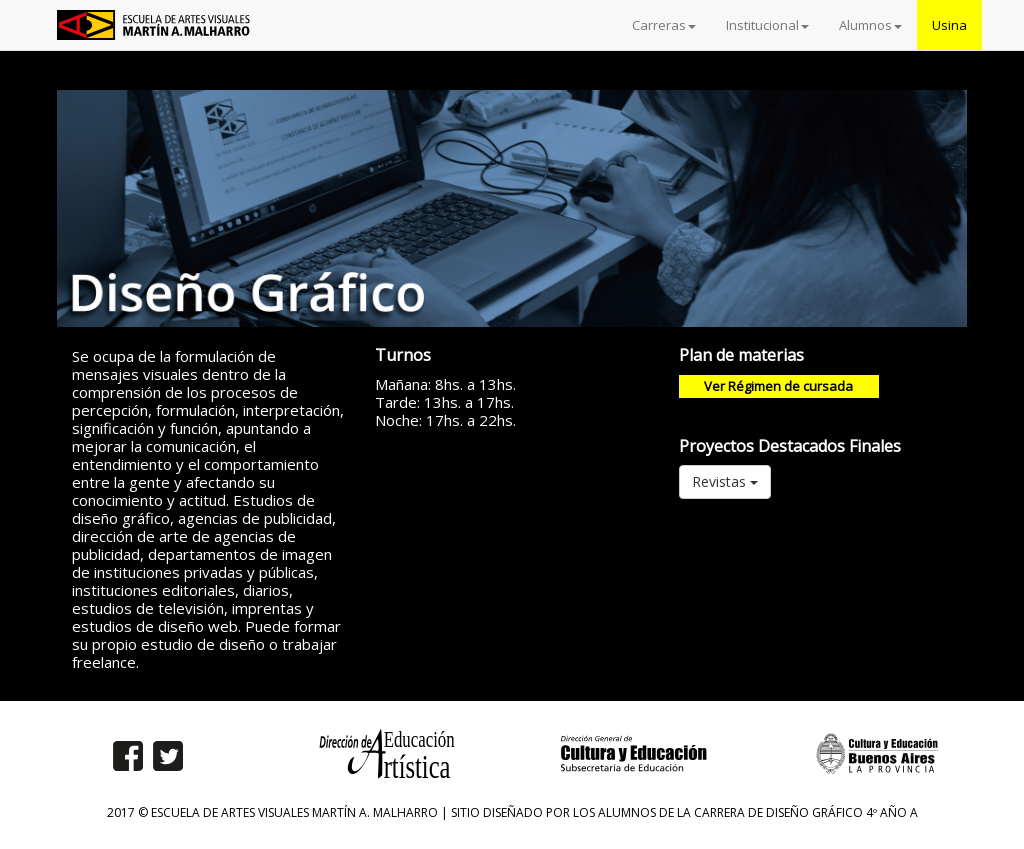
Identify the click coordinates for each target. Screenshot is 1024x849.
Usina (949, 25)
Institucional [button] (767, 25)
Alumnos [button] (870, 25)
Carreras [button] (664, 25)
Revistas (725, 481)
